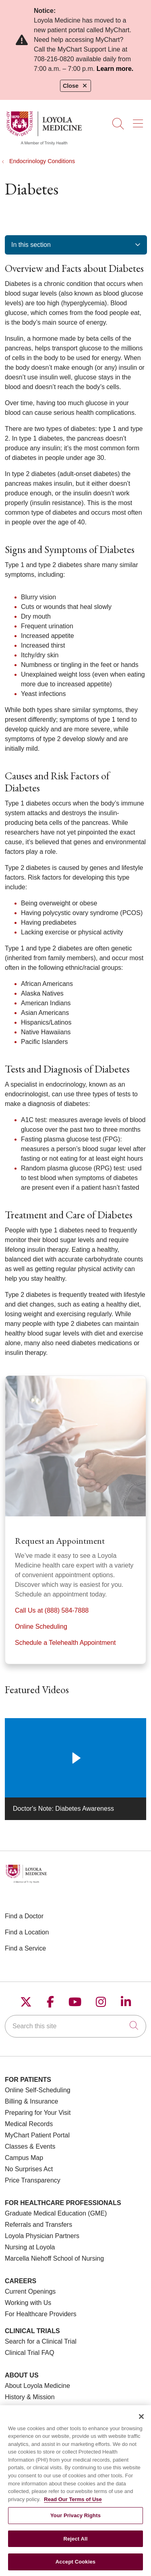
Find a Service (25, 1948)
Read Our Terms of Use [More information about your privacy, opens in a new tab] (73, 2503)
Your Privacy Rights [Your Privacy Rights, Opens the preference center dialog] (75, 2520)
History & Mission (30, 2397)
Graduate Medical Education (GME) (56, 2213)
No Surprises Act (29, 2169)
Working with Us (28, 2302)
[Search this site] (75, 2026)
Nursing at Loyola (30, 2247)
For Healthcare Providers (41, 2314)
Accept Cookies (75, 2566)
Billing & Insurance (31, 2101)
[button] (139, 121)
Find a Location (27, 1932)
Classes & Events (30, 2146)
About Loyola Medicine (37, 2385)
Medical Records (29, 2123)
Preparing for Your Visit (37, 2112)
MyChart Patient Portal (37, 2135)
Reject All (75, 2543)
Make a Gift (21, 2408)
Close (75, 86)
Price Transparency (32, 2180)
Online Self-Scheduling (37, 2090)
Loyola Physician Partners (42, 2235)
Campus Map (24, 2157)
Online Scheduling (41, 1626)
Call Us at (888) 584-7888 (52, 1610)
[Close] (141, 2421)
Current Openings (30, 2291)
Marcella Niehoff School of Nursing (54, 2258)
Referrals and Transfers (38, 2224)
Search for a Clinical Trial (41, 2341)
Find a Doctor (24, 1916)
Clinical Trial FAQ (29, 2352)
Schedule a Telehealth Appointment (65, 1642)
